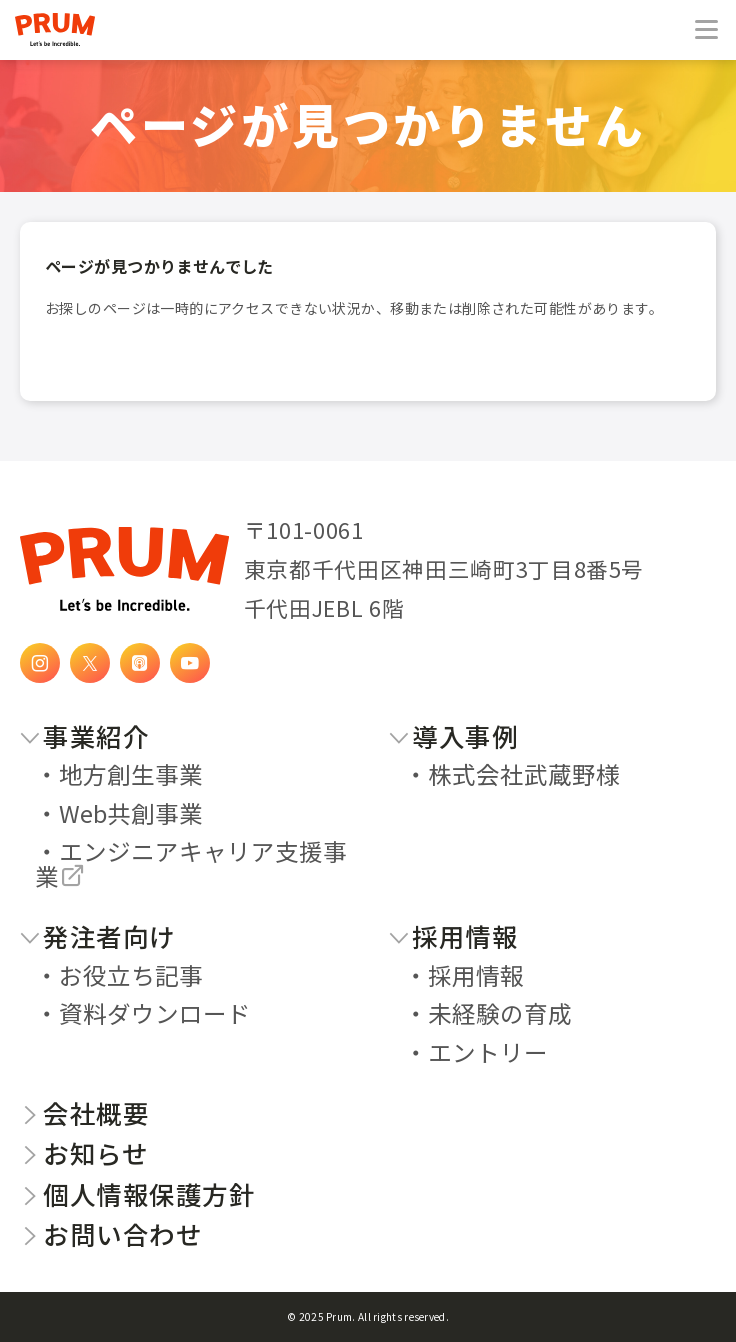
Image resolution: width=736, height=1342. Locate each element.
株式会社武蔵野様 (524, 774)
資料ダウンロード (155, 1013)
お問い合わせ (111, 1233)
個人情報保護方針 (137, 1193)
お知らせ (84, 1152)
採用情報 (453, 935)
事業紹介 (84, 735)
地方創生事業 (131, 774)
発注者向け (98, 935)
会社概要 (84, 1112)
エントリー (488, 1052)
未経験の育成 (500, 1013)
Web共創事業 (131, 813)
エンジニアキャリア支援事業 (191, 863)
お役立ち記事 (131, 975)
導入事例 (453, 735)
